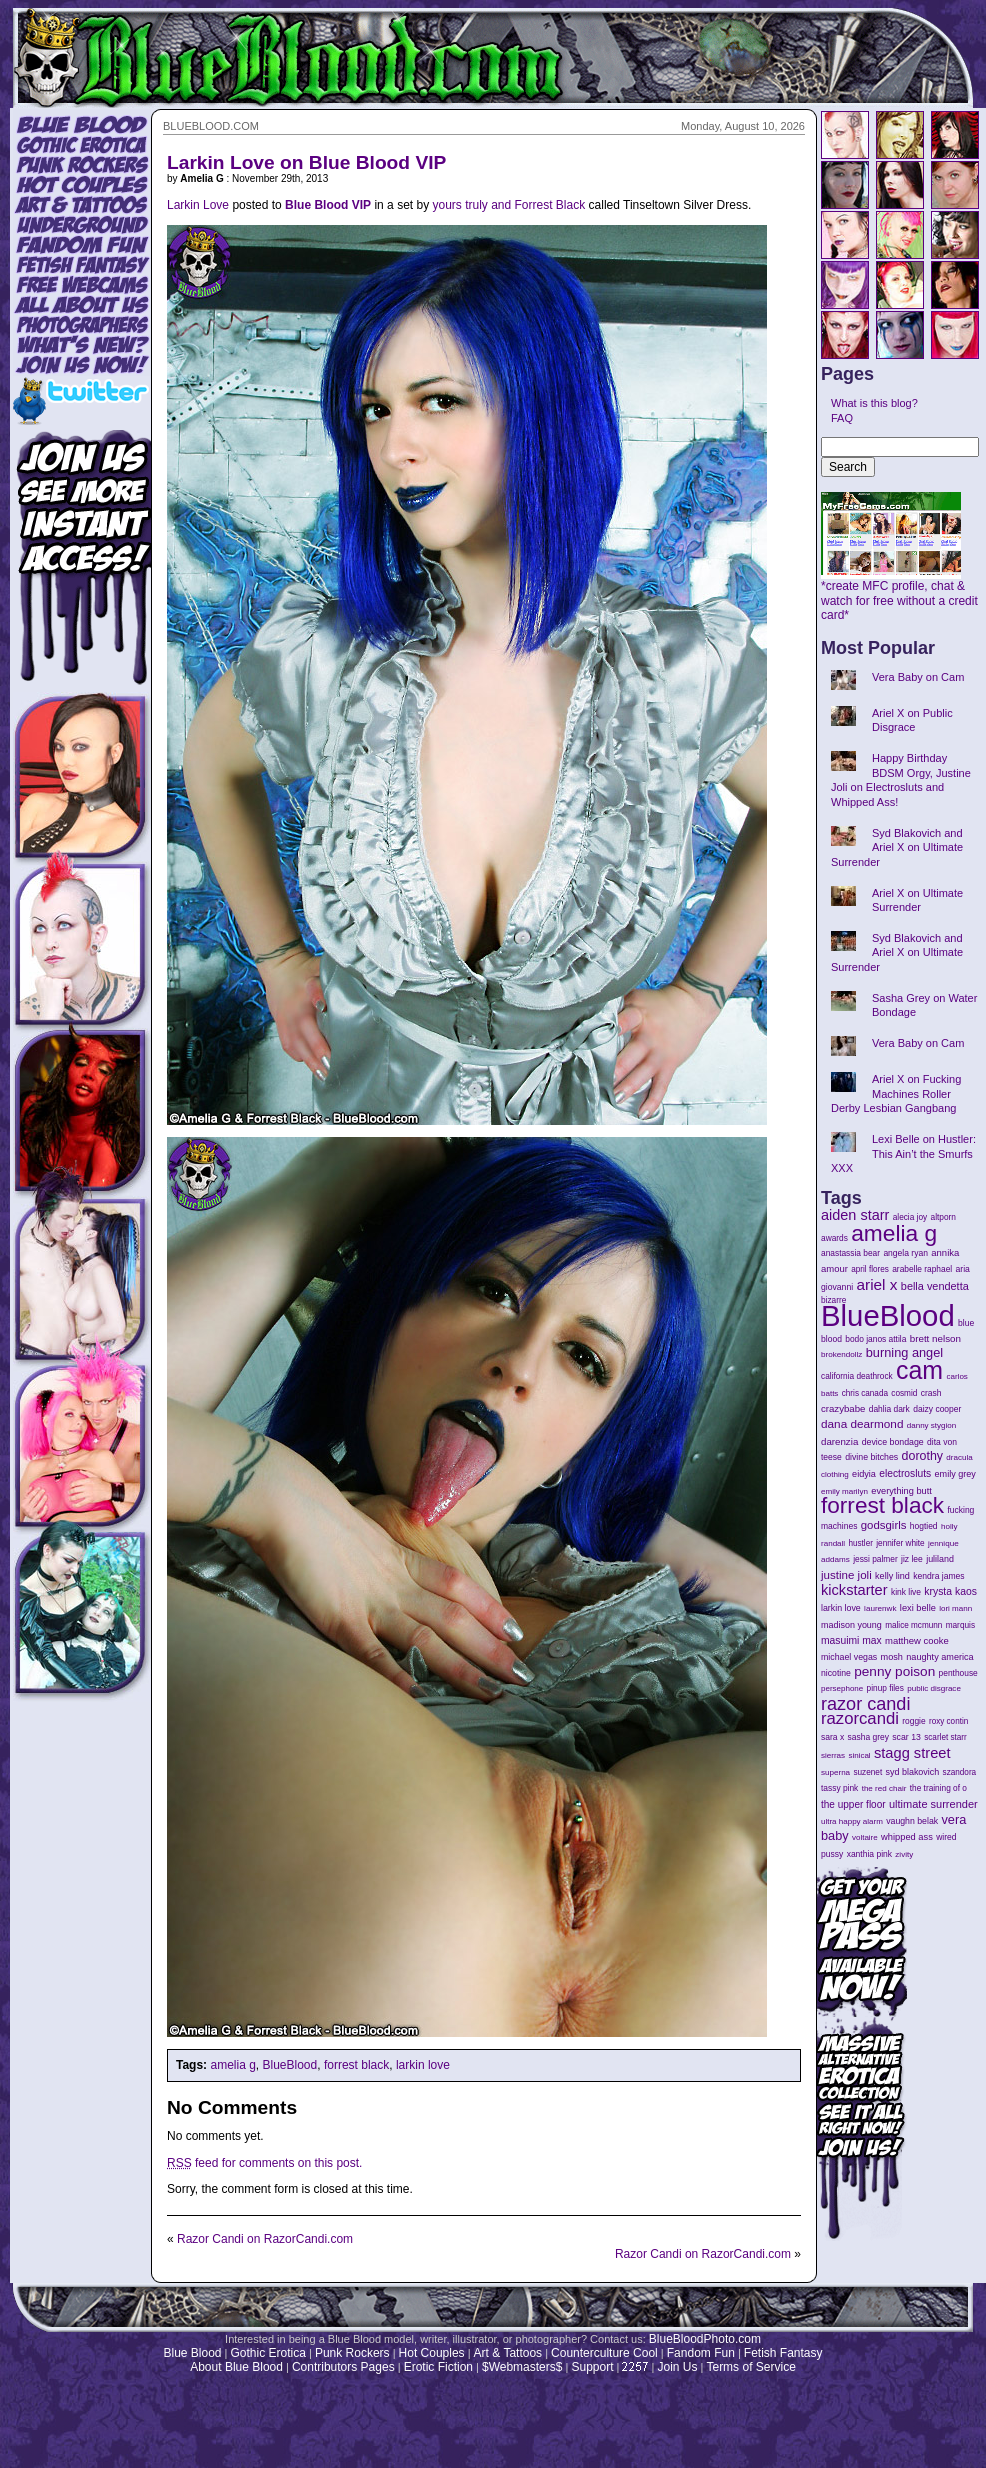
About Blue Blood (236, 2367)
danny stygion (931, 1425)
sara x (832, 1737)
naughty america (939, 1657)
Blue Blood (192, 2353)
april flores (870, 1269)
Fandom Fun (701, 2353)
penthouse (958, 1673)
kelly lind (892, 1576)
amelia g (232, 2065)
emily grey (955, 1474)
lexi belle (918, 1608)
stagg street (912, 1753)
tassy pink (839, 1788)
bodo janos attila (875, 1339)
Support (592, 2367)
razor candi (865, 1704)
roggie (913, 1721)
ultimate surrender (933, 1804)
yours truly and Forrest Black (508, 205)
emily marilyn (844, 1491)
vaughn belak (912, 1821)
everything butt (901, 1491)
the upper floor (853, 1804)
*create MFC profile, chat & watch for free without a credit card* (899, 595)
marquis (960, 1625)
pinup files (885, 1688)
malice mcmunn (913, 1625)
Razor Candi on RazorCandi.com (265, 2239)
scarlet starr (945, 1737)
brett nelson (935, 1338)
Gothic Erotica (268, 2353)
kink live (906, 1592)
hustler (861, 1543)
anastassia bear (850, 1253)
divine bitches (871, 1457)
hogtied (924, 1526)
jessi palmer (875, 1559)
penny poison (894, 1671)
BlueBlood (290, 2065)
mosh (892, 1657)
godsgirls (884, 1525)
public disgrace (934, 1688)
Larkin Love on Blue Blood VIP (306, 162)
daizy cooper (937, 1409)
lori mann (955, 1608)
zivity (904, 1854)
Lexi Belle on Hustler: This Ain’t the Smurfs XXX (903, 1153)
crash (931, 1393)
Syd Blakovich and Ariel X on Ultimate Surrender (897, 847)
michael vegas (849, 1657)
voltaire (865, 1837)
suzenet (867, 1772)
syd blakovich (913, 1772)
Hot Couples (432, 2353)
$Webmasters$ (522, 2367)
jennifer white (900, 1543)
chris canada (865, 1393)
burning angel (904, 1352)
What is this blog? (874, 403)
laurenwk (880, 1608)
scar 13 (906, 1737)
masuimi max (851, 1640)
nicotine (836, 1673)
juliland (940, 1559)
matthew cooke (917, 1640)
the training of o (938, 1788)
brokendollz (841, 1354)
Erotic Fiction (438, 2367)
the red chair (884, 1788)
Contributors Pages (343, 2367)
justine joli (846, 1575)
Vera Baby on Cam (918, 677)
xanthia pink (869, 1854)
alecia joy (910, 1217)
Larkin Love (198, 205)
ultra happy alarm (852, 1821)
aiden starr (855, 1215)
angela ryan (905, 1253)
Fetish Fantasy (783, 2353)
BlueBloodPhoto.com (705, 2339)
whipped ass (907, 1837)
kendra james (938, 1576)
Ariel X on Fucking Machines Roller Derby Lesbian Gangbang (896, 1093)
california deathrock (857, 1376)
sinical (859, 1755)
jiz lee (912, 1559)
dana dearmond (862, 1423)
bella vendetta (935, 1286)
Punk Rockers (352, 2353)
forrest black (356, 2065)
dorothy (922, 1456)
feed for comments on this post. (264, 2163)
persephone (842, 1688)
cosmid (904, 1393)
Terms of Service (750, 2367)
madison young (851, 1625)
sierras (833, 1755)
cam (919, 1370)
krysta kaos (950, 1591)
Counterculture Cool (604, 2353)
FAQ (842, 418)
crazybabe (843, 1408)
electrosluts (905, 1473)
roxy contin (948, 1721)
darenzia (839, 1441)
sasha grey (868, 1737)
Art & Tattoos (508, 2353)
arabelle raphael (922, 1269)
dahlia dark (889, 1409)
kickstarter (854, 1590)
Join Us (677, 2367)
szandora (960, 1772)
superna (835, 1772)
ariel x (876, 1284)
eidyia (864, 1474)
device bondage (893, 1442)
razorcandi (860, 1718)
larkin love (423, 2065)
